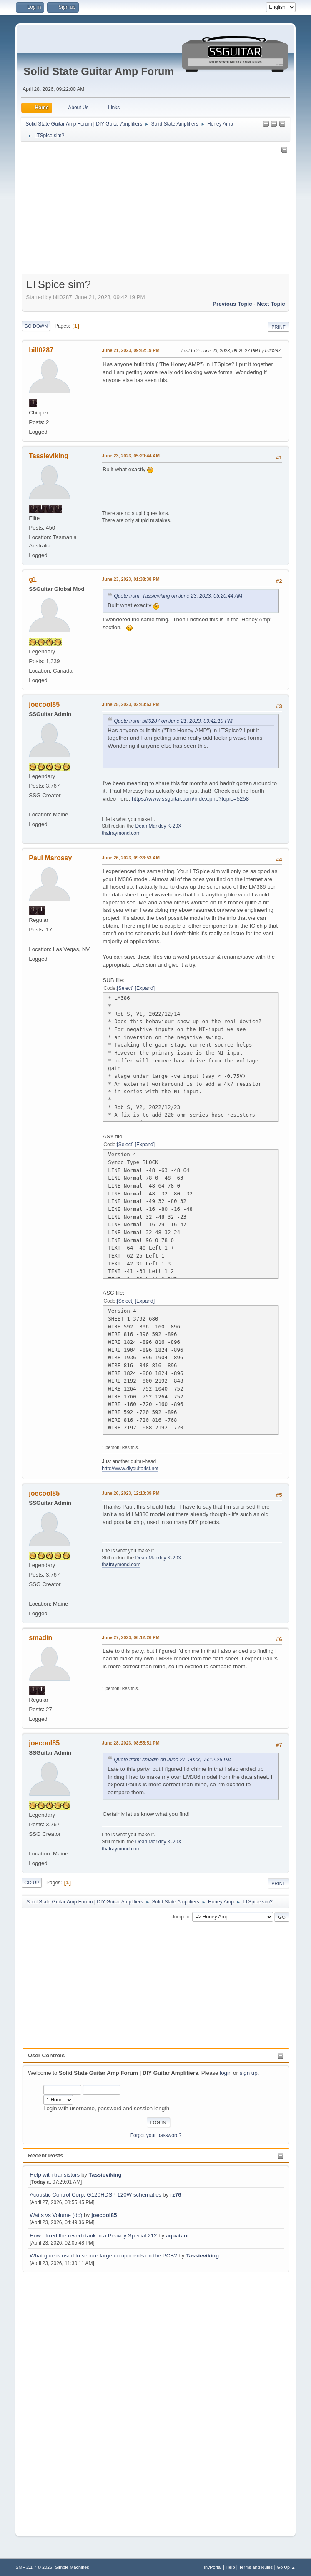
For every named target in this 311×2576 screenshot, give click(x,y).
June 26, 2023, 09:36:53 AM (131, 857)
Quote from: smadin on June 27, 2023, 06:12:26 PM (172, 1760)
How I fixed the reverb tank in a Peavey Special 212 (93, 2235)
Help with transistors (55, 2175)
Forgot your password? (156, 2135)
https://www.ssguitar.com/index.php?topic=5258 (190, 799)
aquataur (177, 2235)
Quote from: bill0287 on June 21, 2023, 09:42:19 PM (173, 721)
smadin (40, 1637)
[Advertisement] (56, 2399)
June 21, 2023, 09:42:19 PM (130, 350)
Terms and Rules (256, 2567)
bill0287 (41, 350)
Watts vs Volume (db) (56, 2215)
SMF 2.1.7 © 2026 (33, 2567)
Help (230, 2567)
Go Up (31, 1882)
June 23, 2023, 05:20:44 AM (131, 455)
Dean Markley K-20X (158, 826)
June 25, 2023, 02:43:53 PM (130, 704)
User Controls (46, 2055)
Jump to (181, 1917)
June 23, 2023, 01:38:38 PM (130, 579)
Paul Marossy (50, 857)
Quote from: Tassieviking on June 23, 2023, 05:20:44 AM (178, 596)
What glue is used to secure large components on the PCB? (103, 2255)
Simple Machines (72, 2567)
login (225, 2073)
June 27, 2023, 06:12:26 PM (130, 1637)
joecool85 (104, 2215)
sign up (249, 2073)
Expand (144, 988)
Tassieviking (105, 2175)
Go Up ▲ (286, 2567)
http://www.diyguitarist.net (130, 1468)
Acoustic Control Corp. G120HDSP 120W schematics (95, 2195)
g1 (33, 579)
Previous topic (232, 304)
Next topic (271, 304)
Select (125, 988)
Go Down (36, 326)
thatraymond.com (121, 833)
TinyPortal (211, 2567)
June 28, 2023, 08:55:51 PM (130, 1742)
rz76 (175, 2195)
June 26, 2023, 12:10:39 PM (130, 1493)
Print (278, 326)
